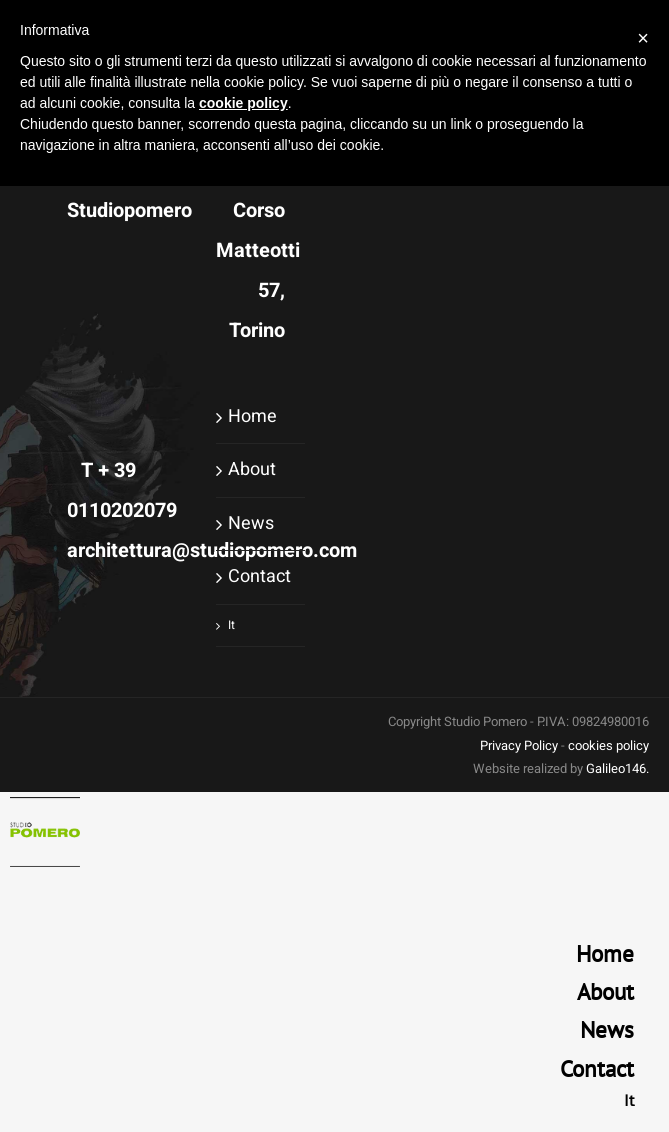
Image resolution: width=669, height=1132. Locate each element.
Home (252, 416)
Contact (259, 576)
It (231, 625)
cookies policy (608, 745)
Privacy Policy (519, 745)
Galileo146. (617, 768)
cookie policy (243, 103)
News (251, 523)
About (252, 469)
